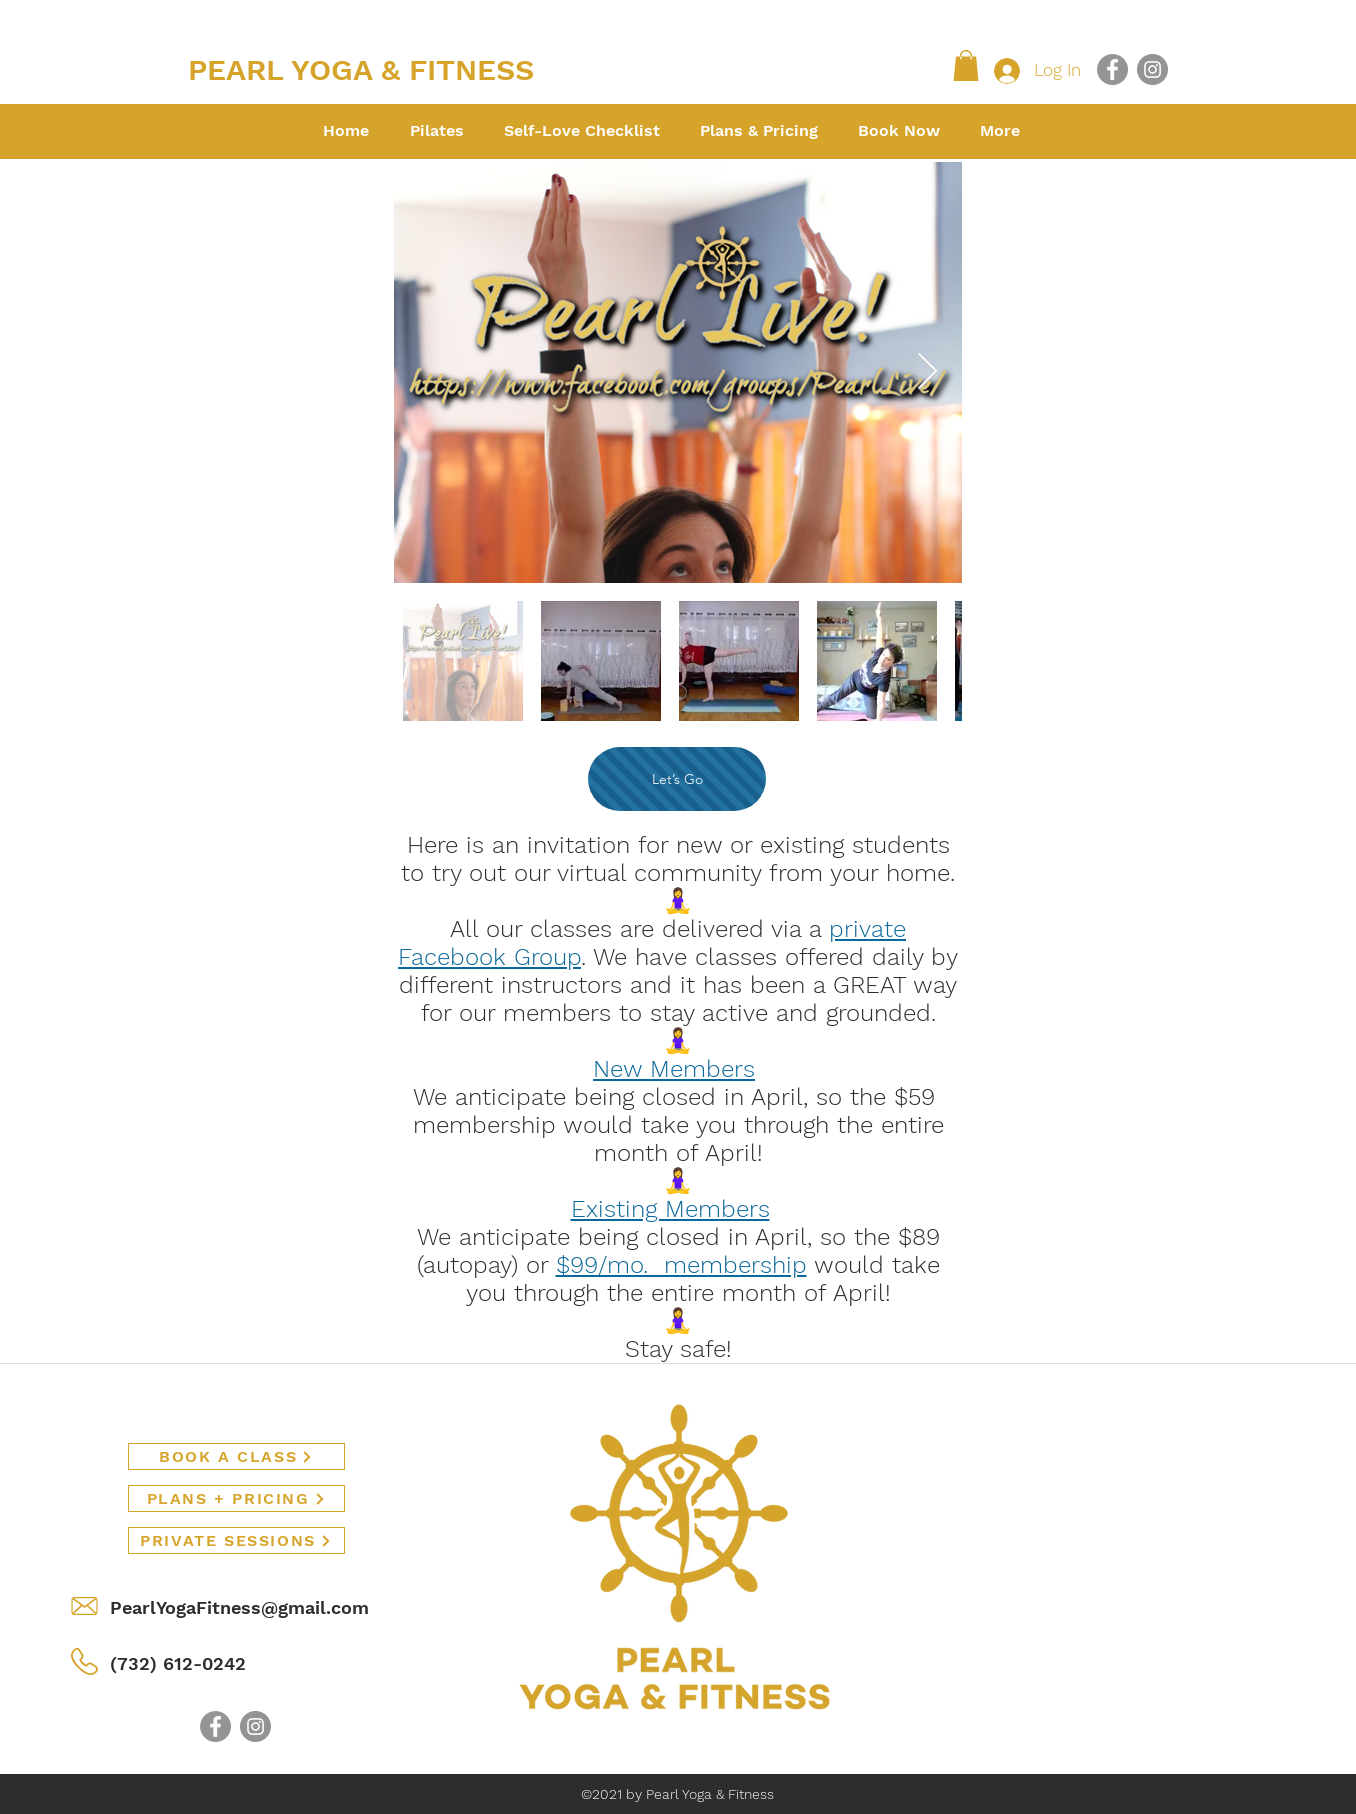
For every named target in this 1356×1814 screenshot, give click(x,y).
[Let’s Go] (677, 779)
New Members (674, 1069)
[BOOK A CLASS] (236, 1456)
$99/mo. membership (681, 1265)
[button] (966, 65)
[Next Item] (927, 372)
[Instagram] (1152, 69)
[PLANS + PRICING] (236, 1498)
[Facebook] (1112, 69)
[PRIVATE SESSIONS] (236, 1540)
